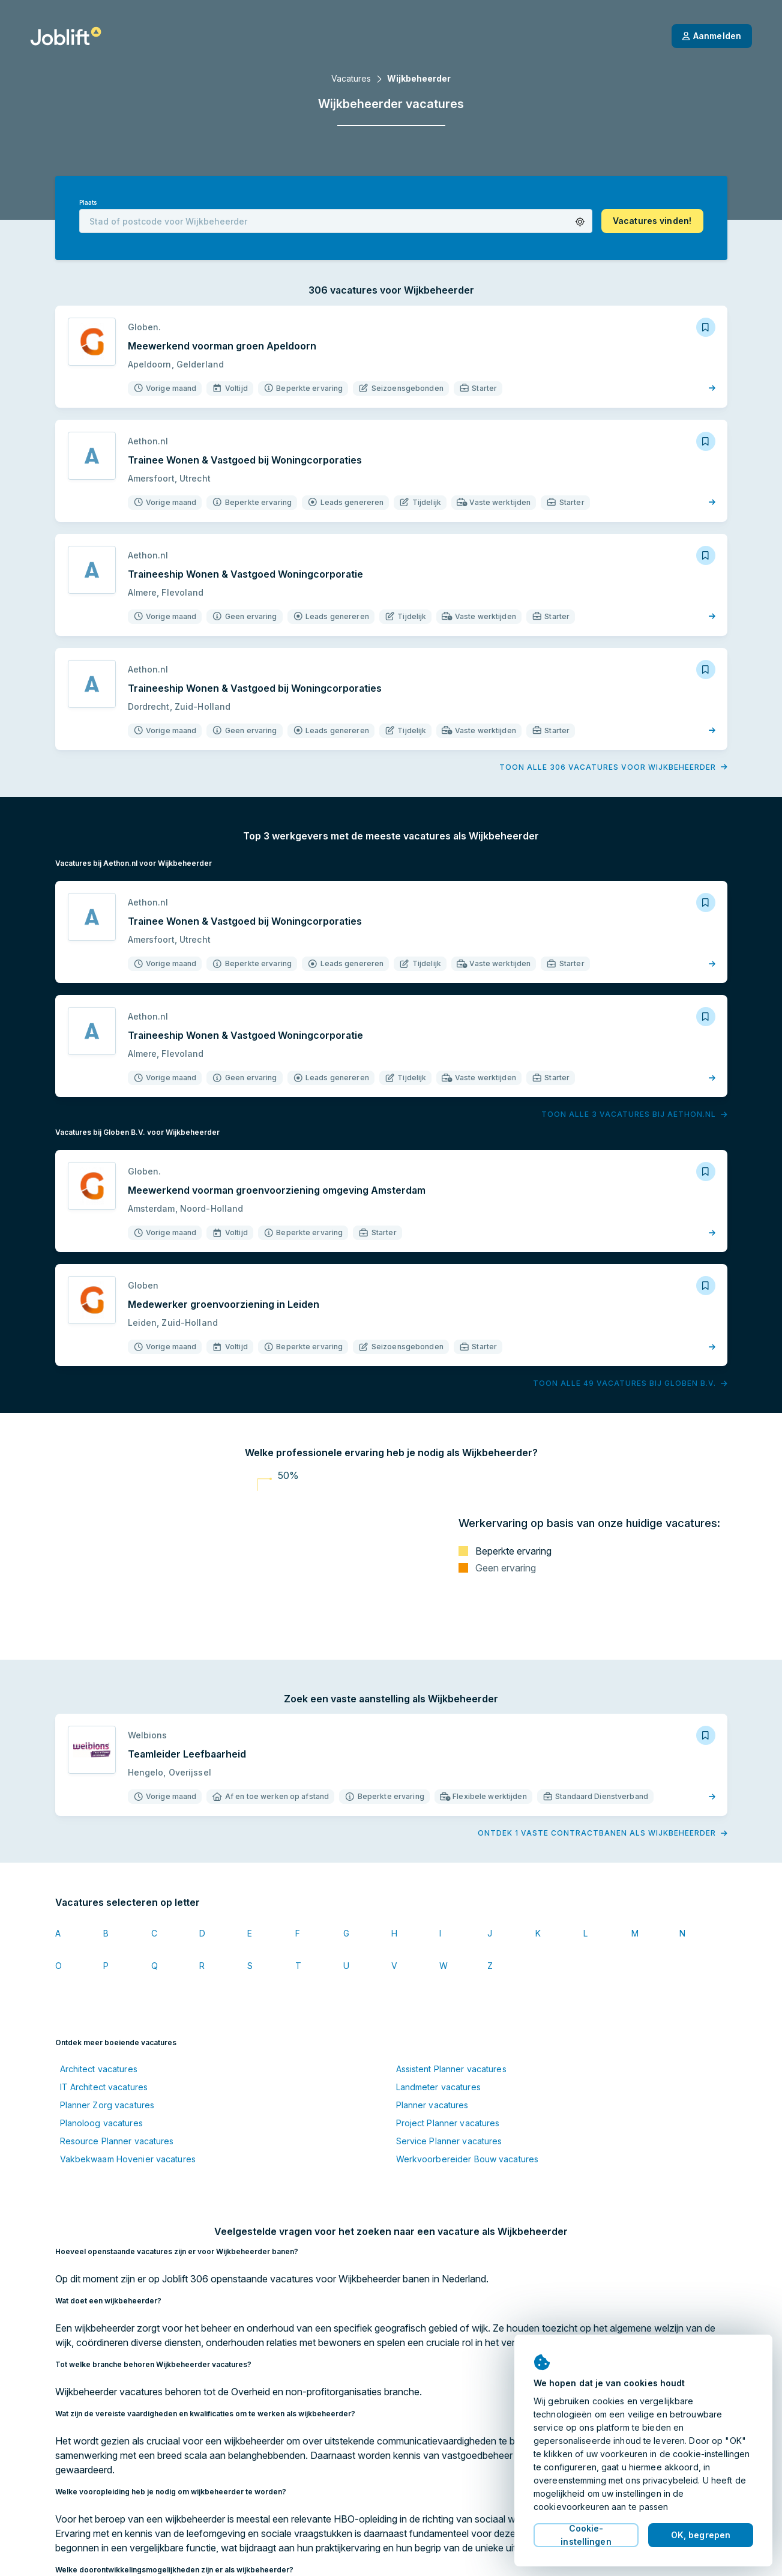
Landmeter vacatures (438, 2087)
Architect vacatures (98, 2069)
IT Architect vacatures (104, 2087)
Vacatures (351, 78)
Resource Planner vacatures (117, 2141)
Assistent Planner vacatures (451, 2069)
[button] (580, 221)
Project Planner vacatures (448, 2123)
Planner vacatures (432, 2105)
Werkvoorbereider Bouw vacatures (467, 2159)
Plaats (88, 203)
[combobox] (335, 221)
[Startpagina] (65, 36)
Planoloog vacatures (101, 2123)
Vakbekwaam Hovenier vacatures (128, 2159)
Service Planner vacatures (449, 2141)
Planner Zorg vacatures (107, 2105)
